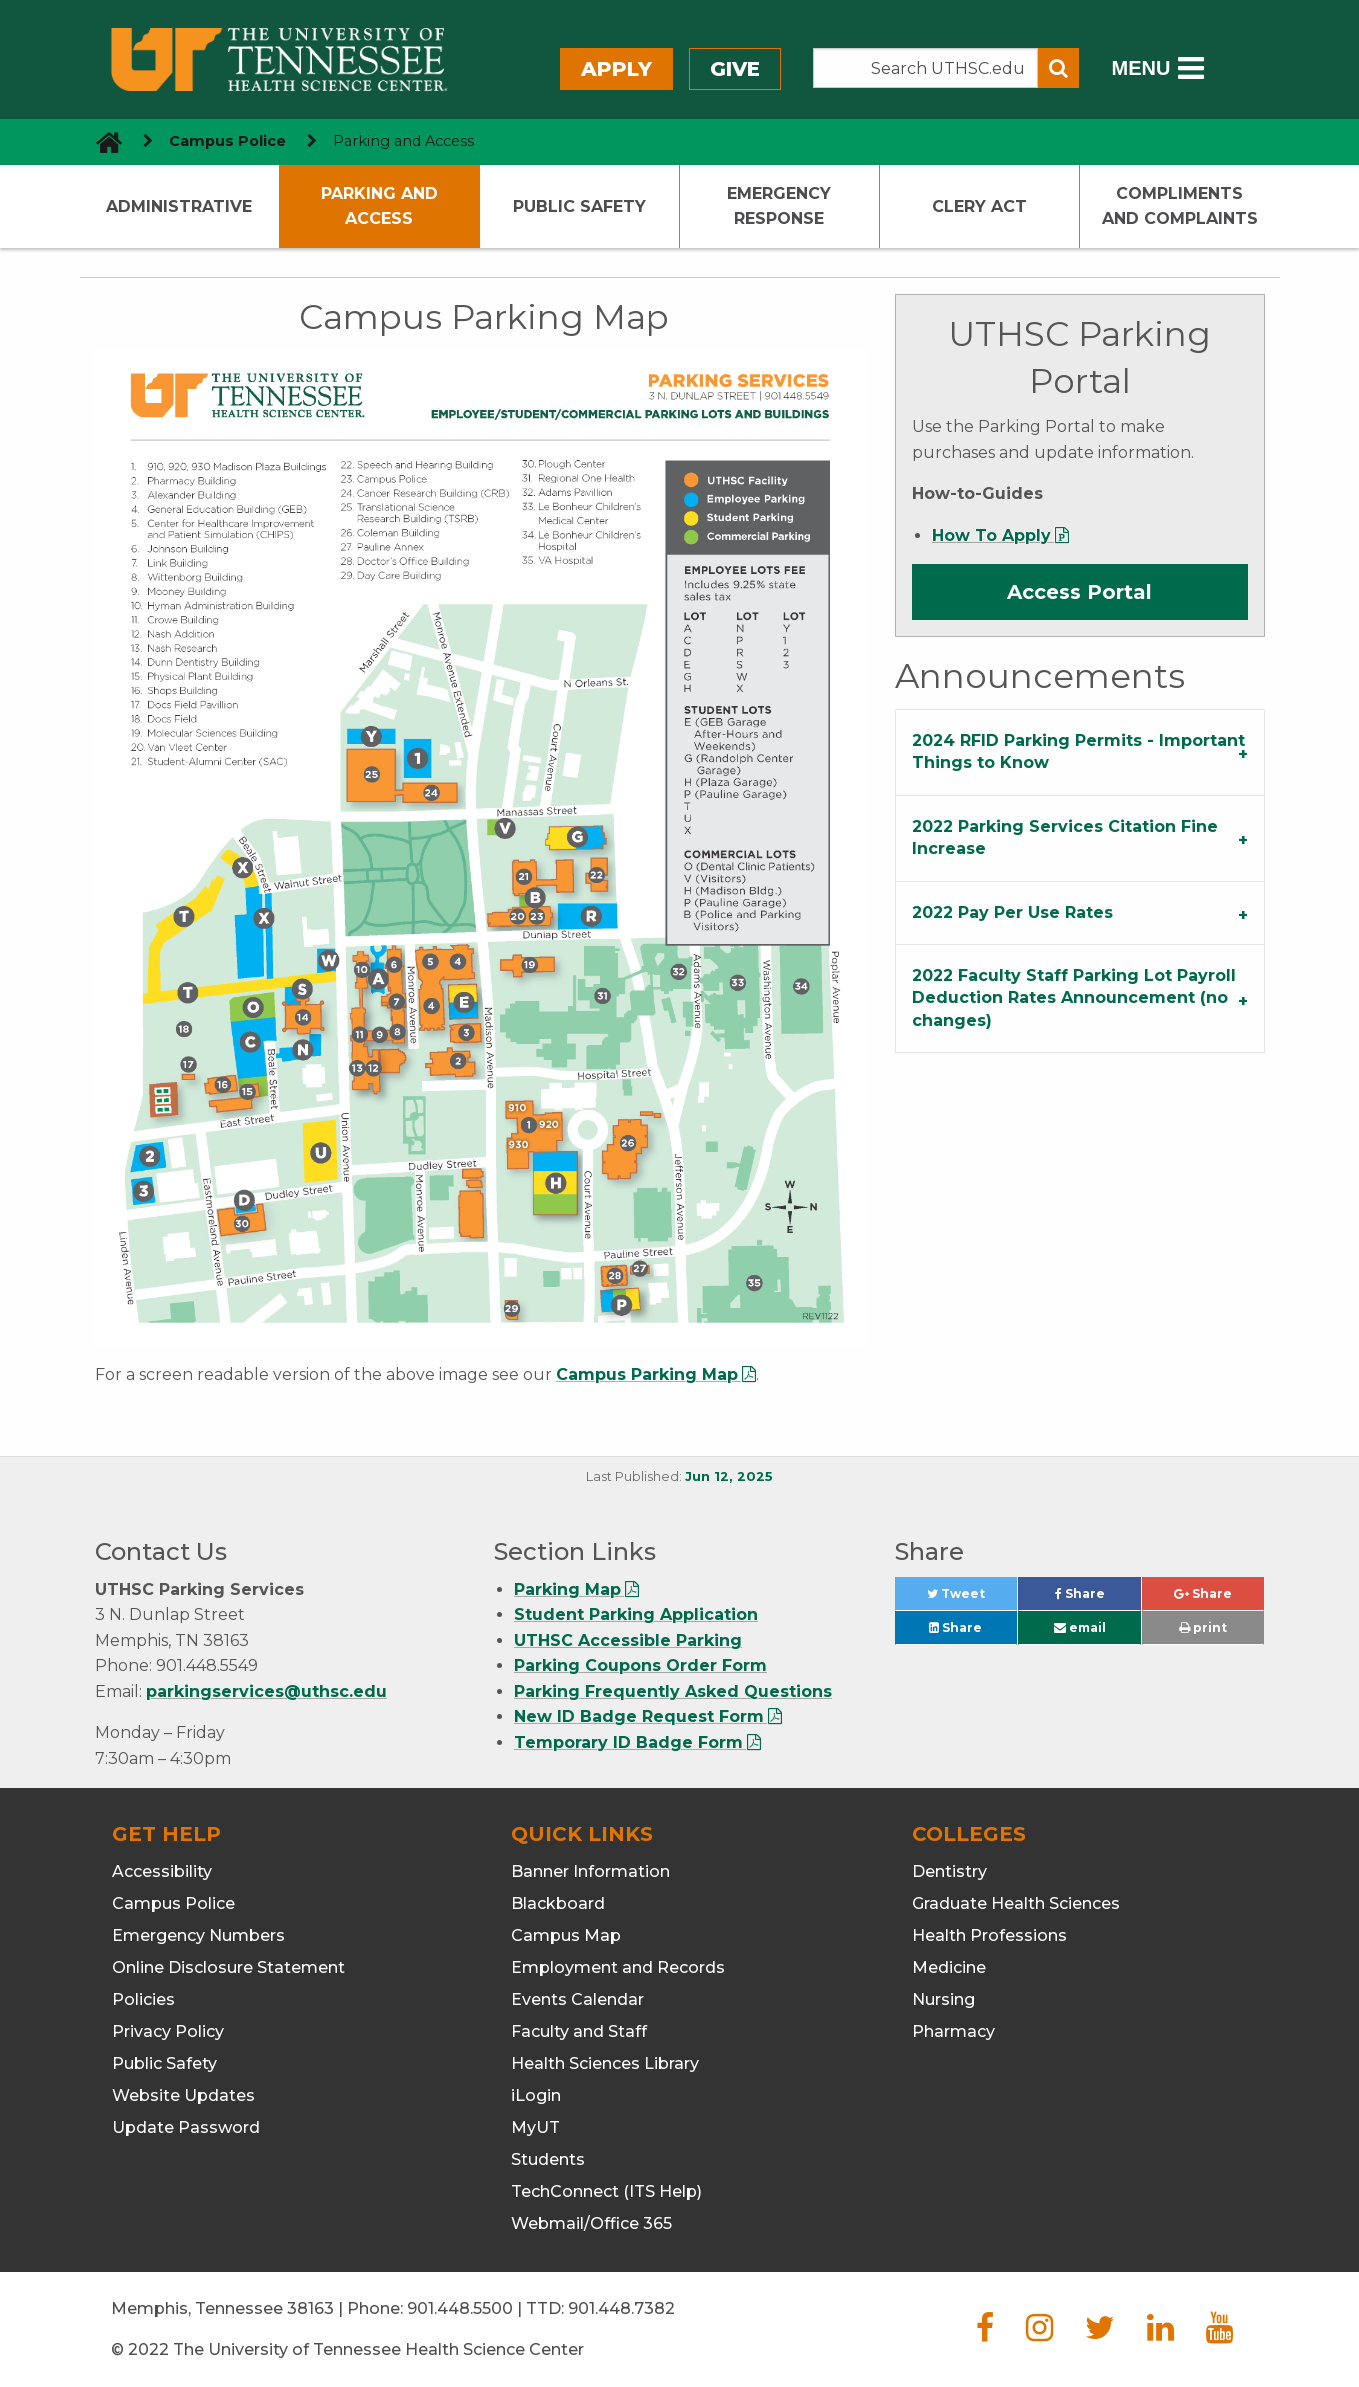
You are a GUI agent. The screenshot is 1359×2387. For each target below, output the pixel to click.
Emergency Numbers (198, 1935)
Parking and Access (379, 206)
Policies (143, 1999)
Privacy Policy (168, 2031)
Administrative (179, 206)
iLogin (536, 2095)
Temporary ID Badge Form (628, 1742)
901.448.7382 (621, 2308)
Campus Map (566, 1935)
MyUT (535, 2127)
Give (735, 69)
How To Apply (991, 535)
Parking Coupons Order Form (640, 1665)
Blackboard (558, 1903)
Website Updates (183, 2095)
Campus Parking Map (647, 1374)
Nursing (943, 1999)
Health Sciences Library (605, 2063)
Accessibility (162, 1871)
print (1203, 1627)
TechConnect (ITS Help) (606, 2191)
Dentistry (949, 1871)
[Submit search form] (1058, 68)
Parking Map (567, 1589)
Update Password (186, 2127)
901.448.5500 (460, 2308)
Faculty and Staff (579, 2031)
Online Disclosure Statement (228, 1967)
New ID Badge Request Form (639, 1716)
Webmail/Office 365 (591, 2223)
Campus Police (173, 1903)
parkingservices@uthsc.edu (266, 1691)
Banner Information (590, 1871)
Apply (616, 69)
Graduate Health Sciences (1016, 1903)
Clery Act (979, 206)
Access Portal (1079, 592)
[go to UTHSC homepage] (101, 141)
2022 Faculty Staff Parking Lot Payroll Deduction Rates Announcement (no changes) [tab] (1074, 998)
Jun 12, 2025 (729, 1476)
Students (548, 2159)
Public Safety (579, 206)
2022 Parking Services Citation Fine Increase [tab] (1065, 837)
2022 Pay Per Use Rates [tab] (1012, 912)
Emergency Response (779, 206)
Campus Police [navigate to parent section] (227, 141)
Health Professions (989, 1935)
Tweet (972, 1598)
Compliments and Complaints (1180, 206)
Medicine (949, 1967)
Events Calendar (577, 1999)
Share (1098, 1598)
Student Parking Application (636, 1614)
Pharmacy (953, 2031)
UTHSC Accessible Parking (628, 1640)
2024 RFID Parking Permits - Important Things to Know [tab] (1078, 751)
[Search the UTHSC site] (926, 68)
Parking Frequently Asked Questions (673, 1691)
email (1080, 1627)
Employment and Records (618, 1967)
